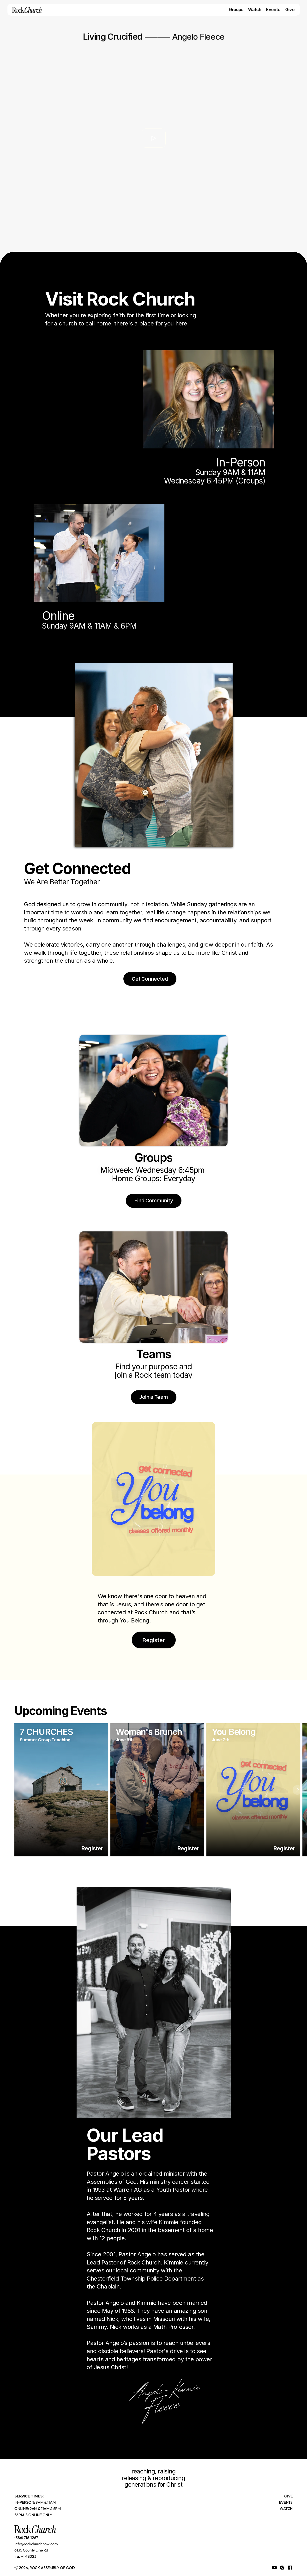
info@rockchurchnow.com (36, 2543)
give (288, 2496)
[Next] (297, 1790)
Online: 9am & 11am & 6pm (37, 2508)
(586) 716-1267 (26, 2537)
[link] (153, 138)
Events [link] (273, 9)
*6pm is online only (33, 2514)
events (286, 2502)
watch (286, 2508)
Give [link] (289, 9)
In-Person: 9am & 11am (35, 2502)
